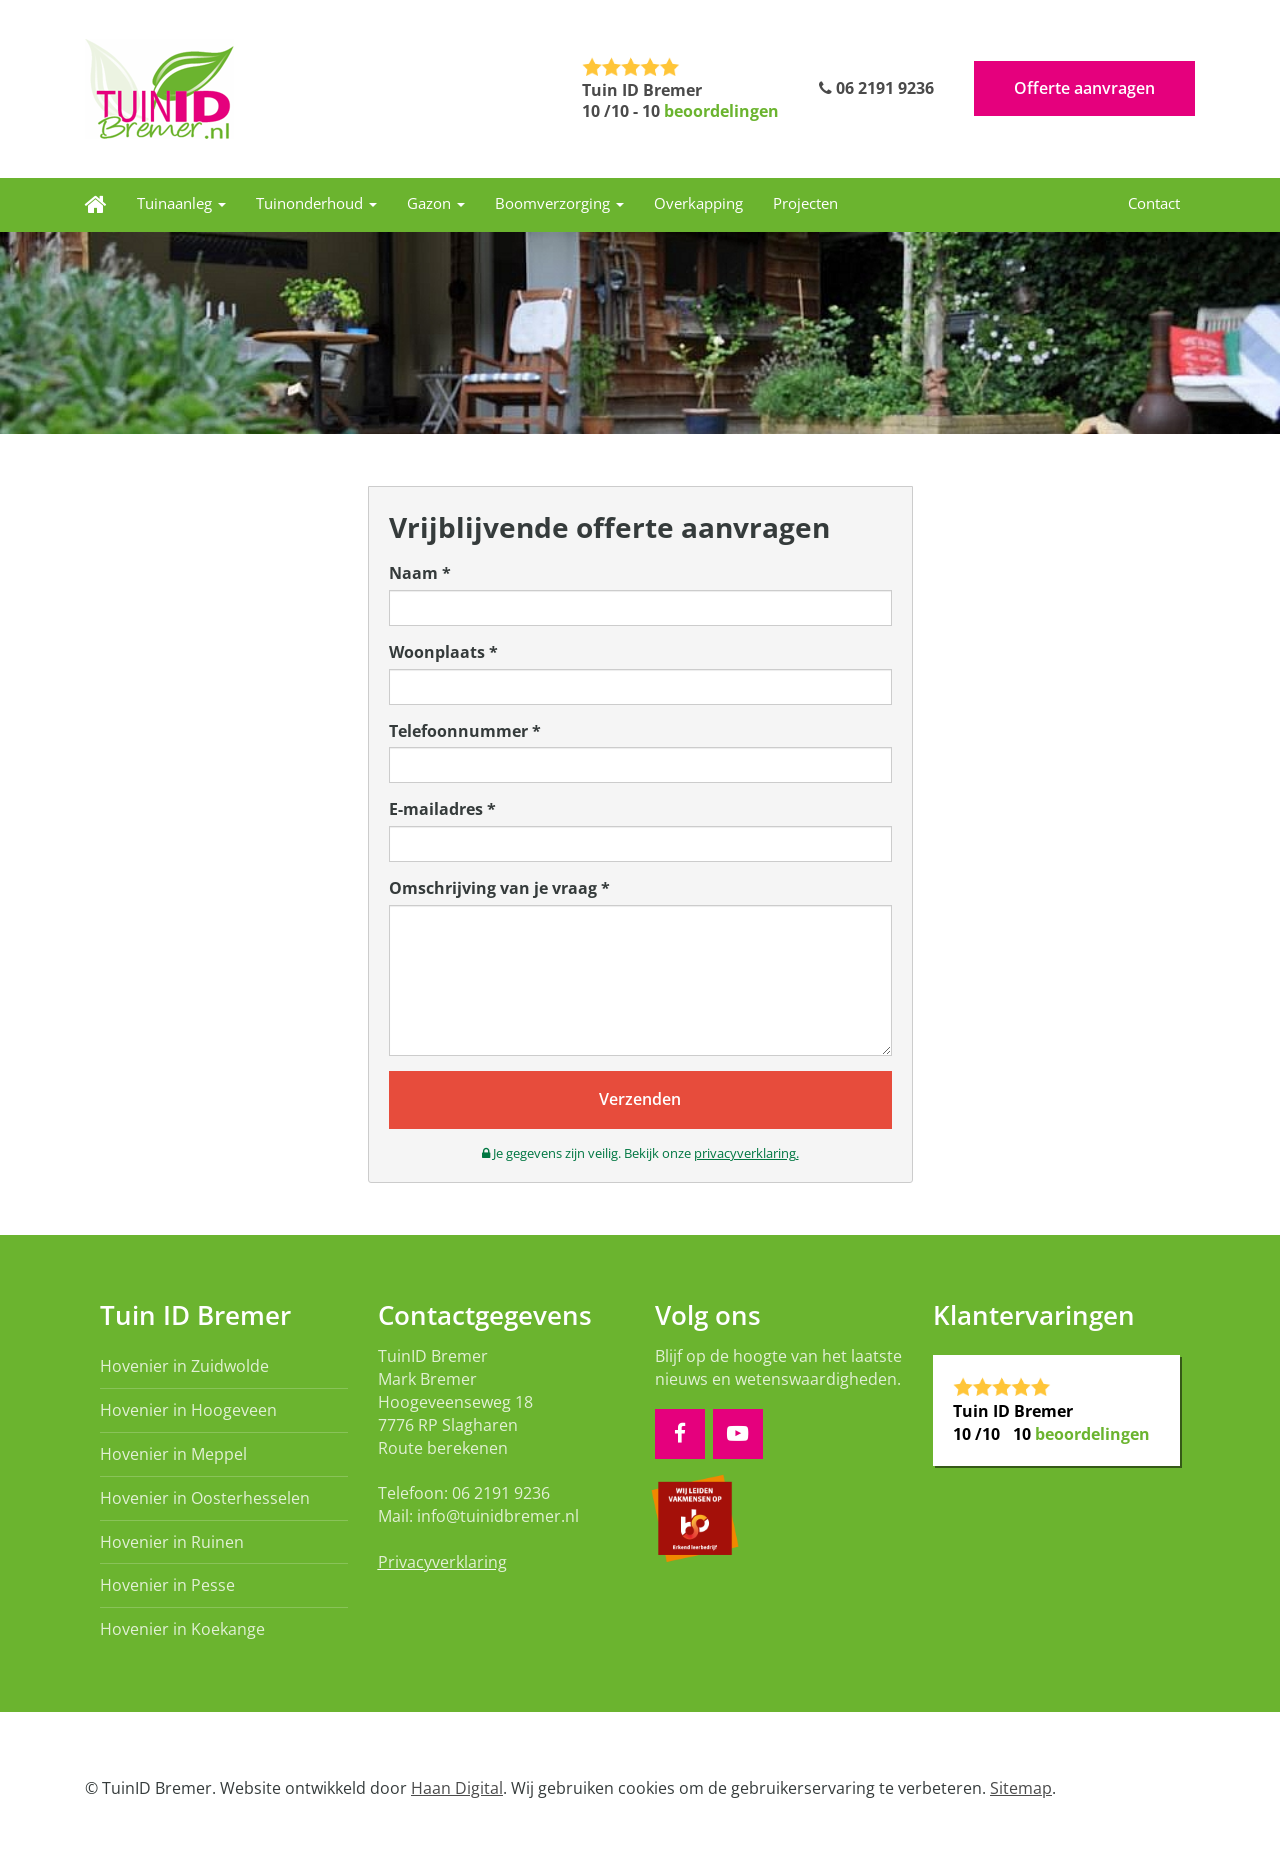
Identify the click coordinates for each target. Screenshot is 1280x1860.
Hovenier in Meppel (173, 1454)
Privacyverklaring (442, 1562)
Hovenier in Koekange (182, 1629)
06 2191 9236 (876, 88)
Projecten (805, 203)
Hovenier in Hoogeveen (188, 1410)
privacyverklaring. (746, 1153)
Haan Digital (457, 1788)
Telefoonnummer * (465, 731)
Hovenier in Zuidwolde (184, 1366)
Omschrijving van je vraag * (499, 888)
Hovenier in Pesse (167, 1585)
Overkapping (698, 203)
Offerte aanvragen (1084, 88)
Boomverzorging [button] (559, 203)
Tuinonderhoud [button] (316, 203)
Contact (1154, 203)
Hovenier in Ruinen (172, 1542)
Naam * (420, 573)
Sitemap (1021, 1788)
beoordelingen (721, 111)
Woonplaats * (443, 652)
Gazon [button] (436, 203)
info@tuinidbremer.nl (498, 1516)
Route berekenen (443, 1448)
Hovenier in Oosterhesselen (205, 1498)
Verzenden (640, 1099)
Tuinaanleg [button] (181, 203)
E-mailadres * (442, 809)
